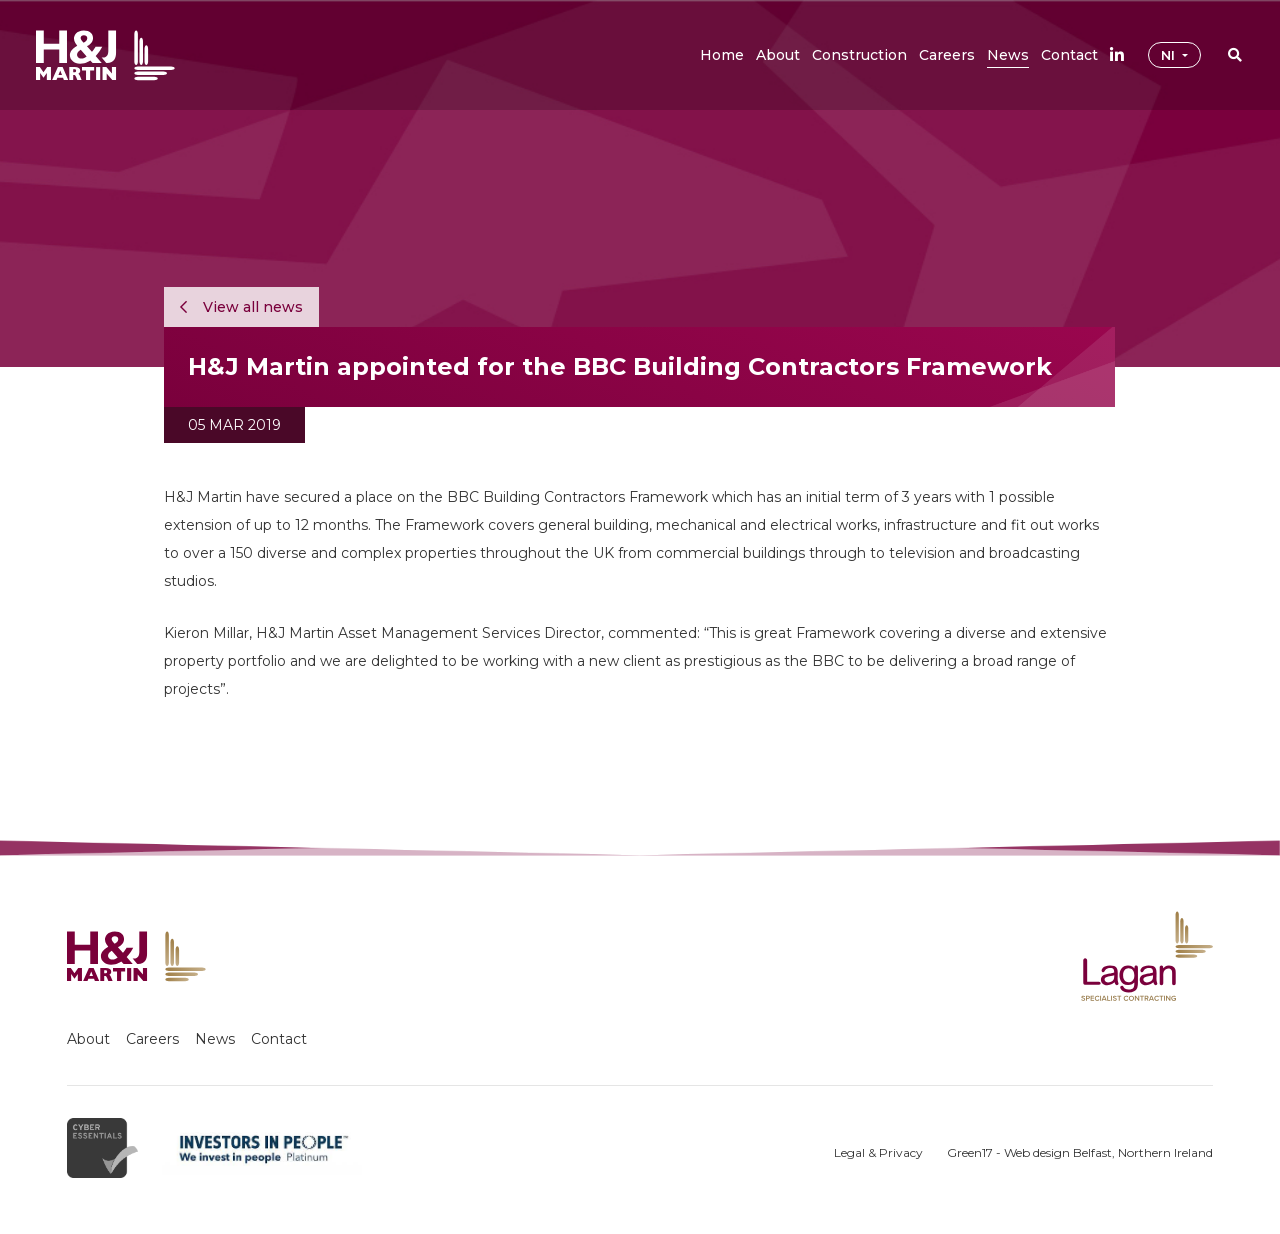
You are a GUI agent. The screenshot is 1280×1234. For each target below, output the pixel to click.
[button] (778, 55)
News (215, 1039)
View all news (241, 307)
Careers (152, 1039)
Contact (279, 1039)
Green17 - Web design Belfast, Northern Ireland (1080, 1152)
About (88, 1039)
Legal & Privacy (878, 1152)
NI (1170, 55)
